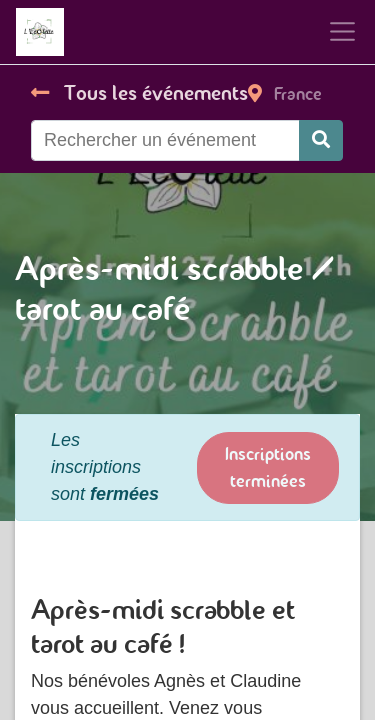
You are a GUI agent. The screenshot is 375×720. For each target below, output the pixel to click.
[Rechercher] (321, 140)
